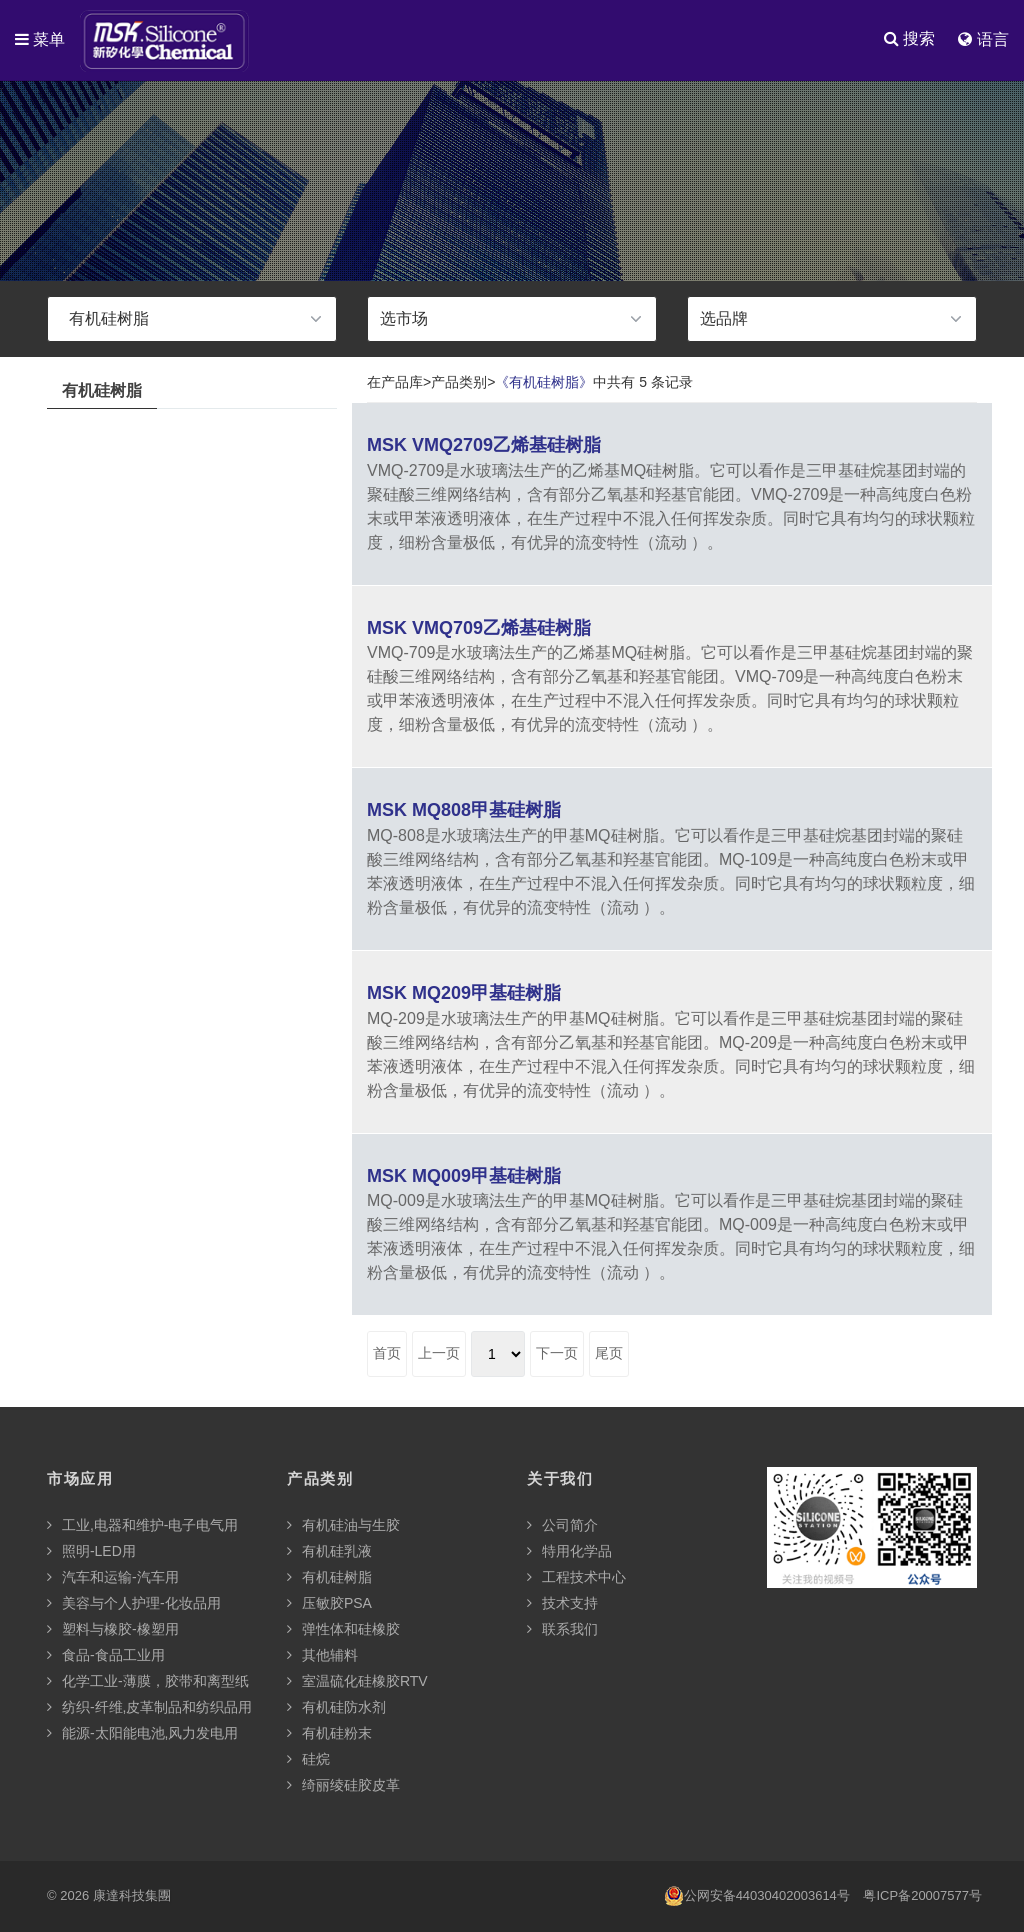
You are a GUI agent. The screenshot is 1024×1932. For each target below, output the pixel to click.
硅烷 (308, 1760)
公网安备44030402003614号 (757, 1896)
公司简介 (562, 1526)
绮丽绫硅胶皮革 (343, 1786)
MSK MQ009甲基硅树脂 (464, 1177)
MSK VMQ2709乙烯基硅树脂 (484, 446)
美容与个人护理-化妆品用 (134, 1604)
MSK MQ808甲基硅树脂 (464, 811)
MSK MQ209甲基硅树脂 (464, 994)
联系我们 (562, 1630)
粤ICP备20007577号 (922, 1896)
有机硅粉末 (329, 1734)
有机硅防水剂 (336, 1708)
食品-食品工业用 (106, 1656)
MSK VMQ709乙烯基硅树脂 (479, 629)
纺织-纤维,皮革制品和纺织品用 (149, 1708)
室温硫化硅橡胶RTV (357, 1682)
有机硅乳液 (329, 1552)
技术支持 (562, 1604)
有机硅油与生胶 (343, 1526)
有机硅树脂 (329, 1578)
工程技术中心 (576, 1578)
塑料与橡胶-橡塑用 (113, 1630)
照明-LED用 (91, 1552)
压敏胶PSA (329, 1604)
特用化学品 (569, 1552)
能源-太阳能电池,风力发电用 (142, 1734)
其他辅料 (322, 1656)
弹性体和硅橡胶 (343, 1630)
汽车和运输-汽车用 (113, 1578)
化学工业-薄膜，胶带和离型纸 (148, 1682)
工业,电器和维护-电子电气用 (142, 1526)
